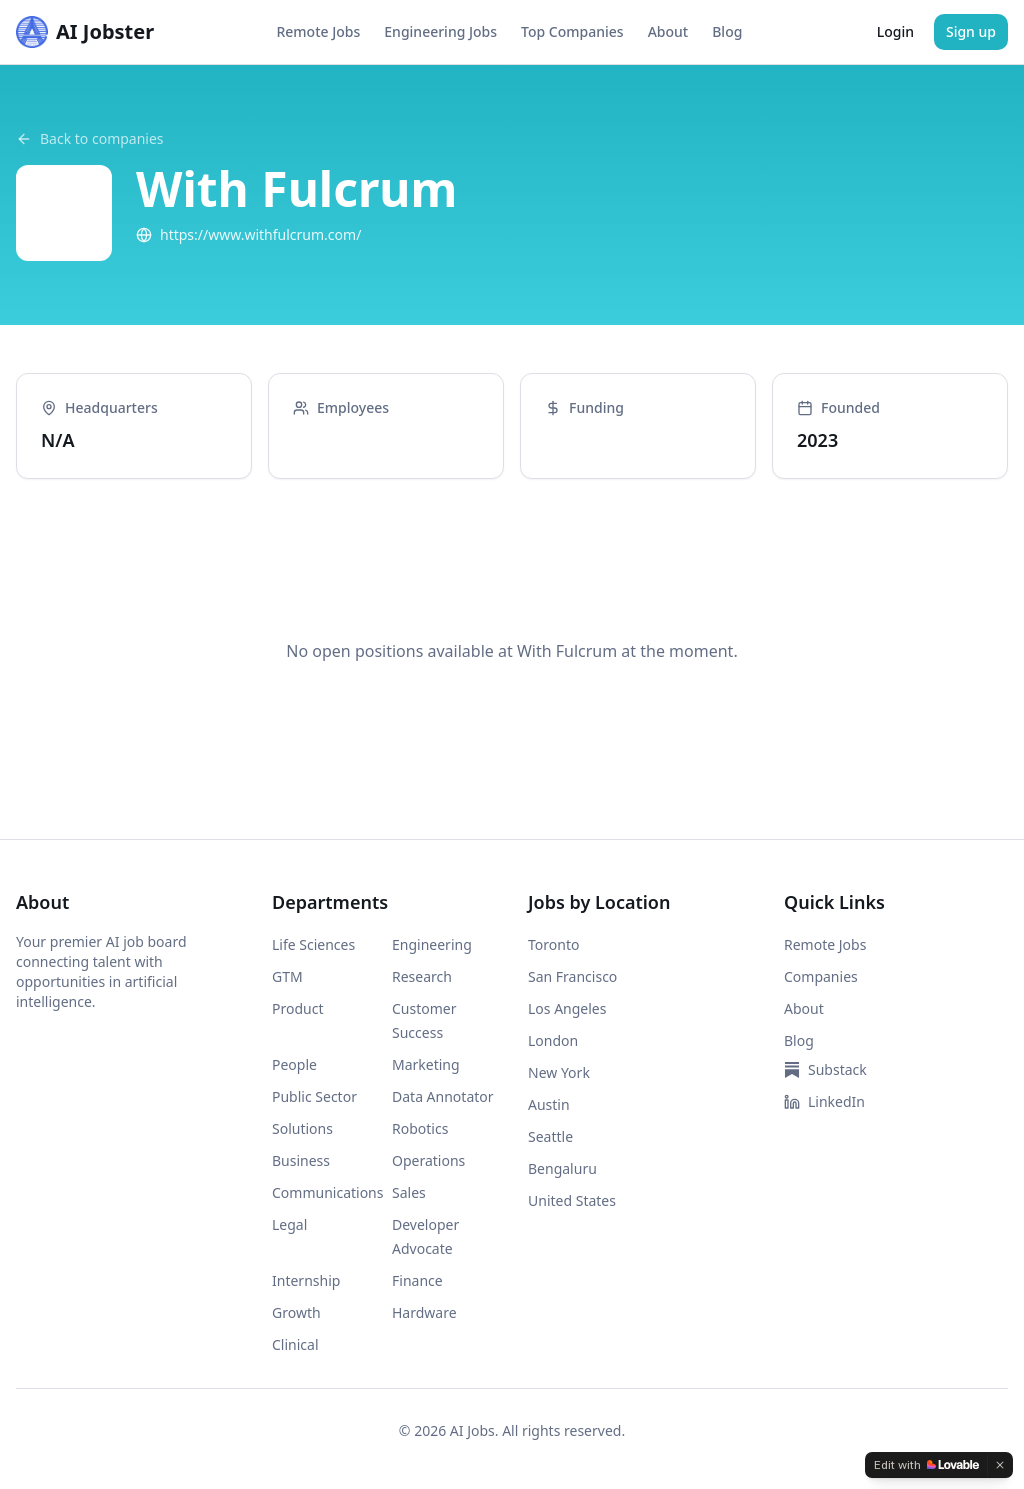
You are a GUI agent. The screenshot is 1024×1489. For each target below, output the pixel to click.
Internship (306, 1280)
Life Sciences (313, 944)
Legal (289, 1224)
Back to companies (90, 138)
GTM (287, 976)
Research (422, 976)
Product (297, 1008)
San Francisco (572, 976)
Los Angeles (567, 1008)
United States (572, 1200)
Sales (409, 1192)
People (294, 1064)
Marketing (426, 1064)
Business (301, 1160)
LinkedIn (824, 1101)
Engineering (432, 944)
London (553, 1040)
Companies (821, 976)
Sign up (971, 31)
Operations (428, 1160)
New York (559, 1072)
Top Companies (572, 31)
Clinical (295, 1344)
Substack (825, 1069)
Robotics (420, 1128)
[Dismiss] (1000, 1465)
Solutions (302, 1128)
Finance (417, 1280)
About (668, 31)
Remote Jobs (318, 31)
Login (895, 31)
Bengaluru (562, 1168)
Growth (296, 1312)
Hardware (424, 1312)
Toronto (553, 944)
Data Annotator (443, 1096)
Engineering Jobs (440, 31)
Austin (549, 1104)
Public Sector (314, 1096)
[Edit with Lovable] (926, 1465)
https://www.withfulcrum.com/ (248, 234)
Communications (327, 1192)
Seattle (550, 1136)
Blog (727, 31)
